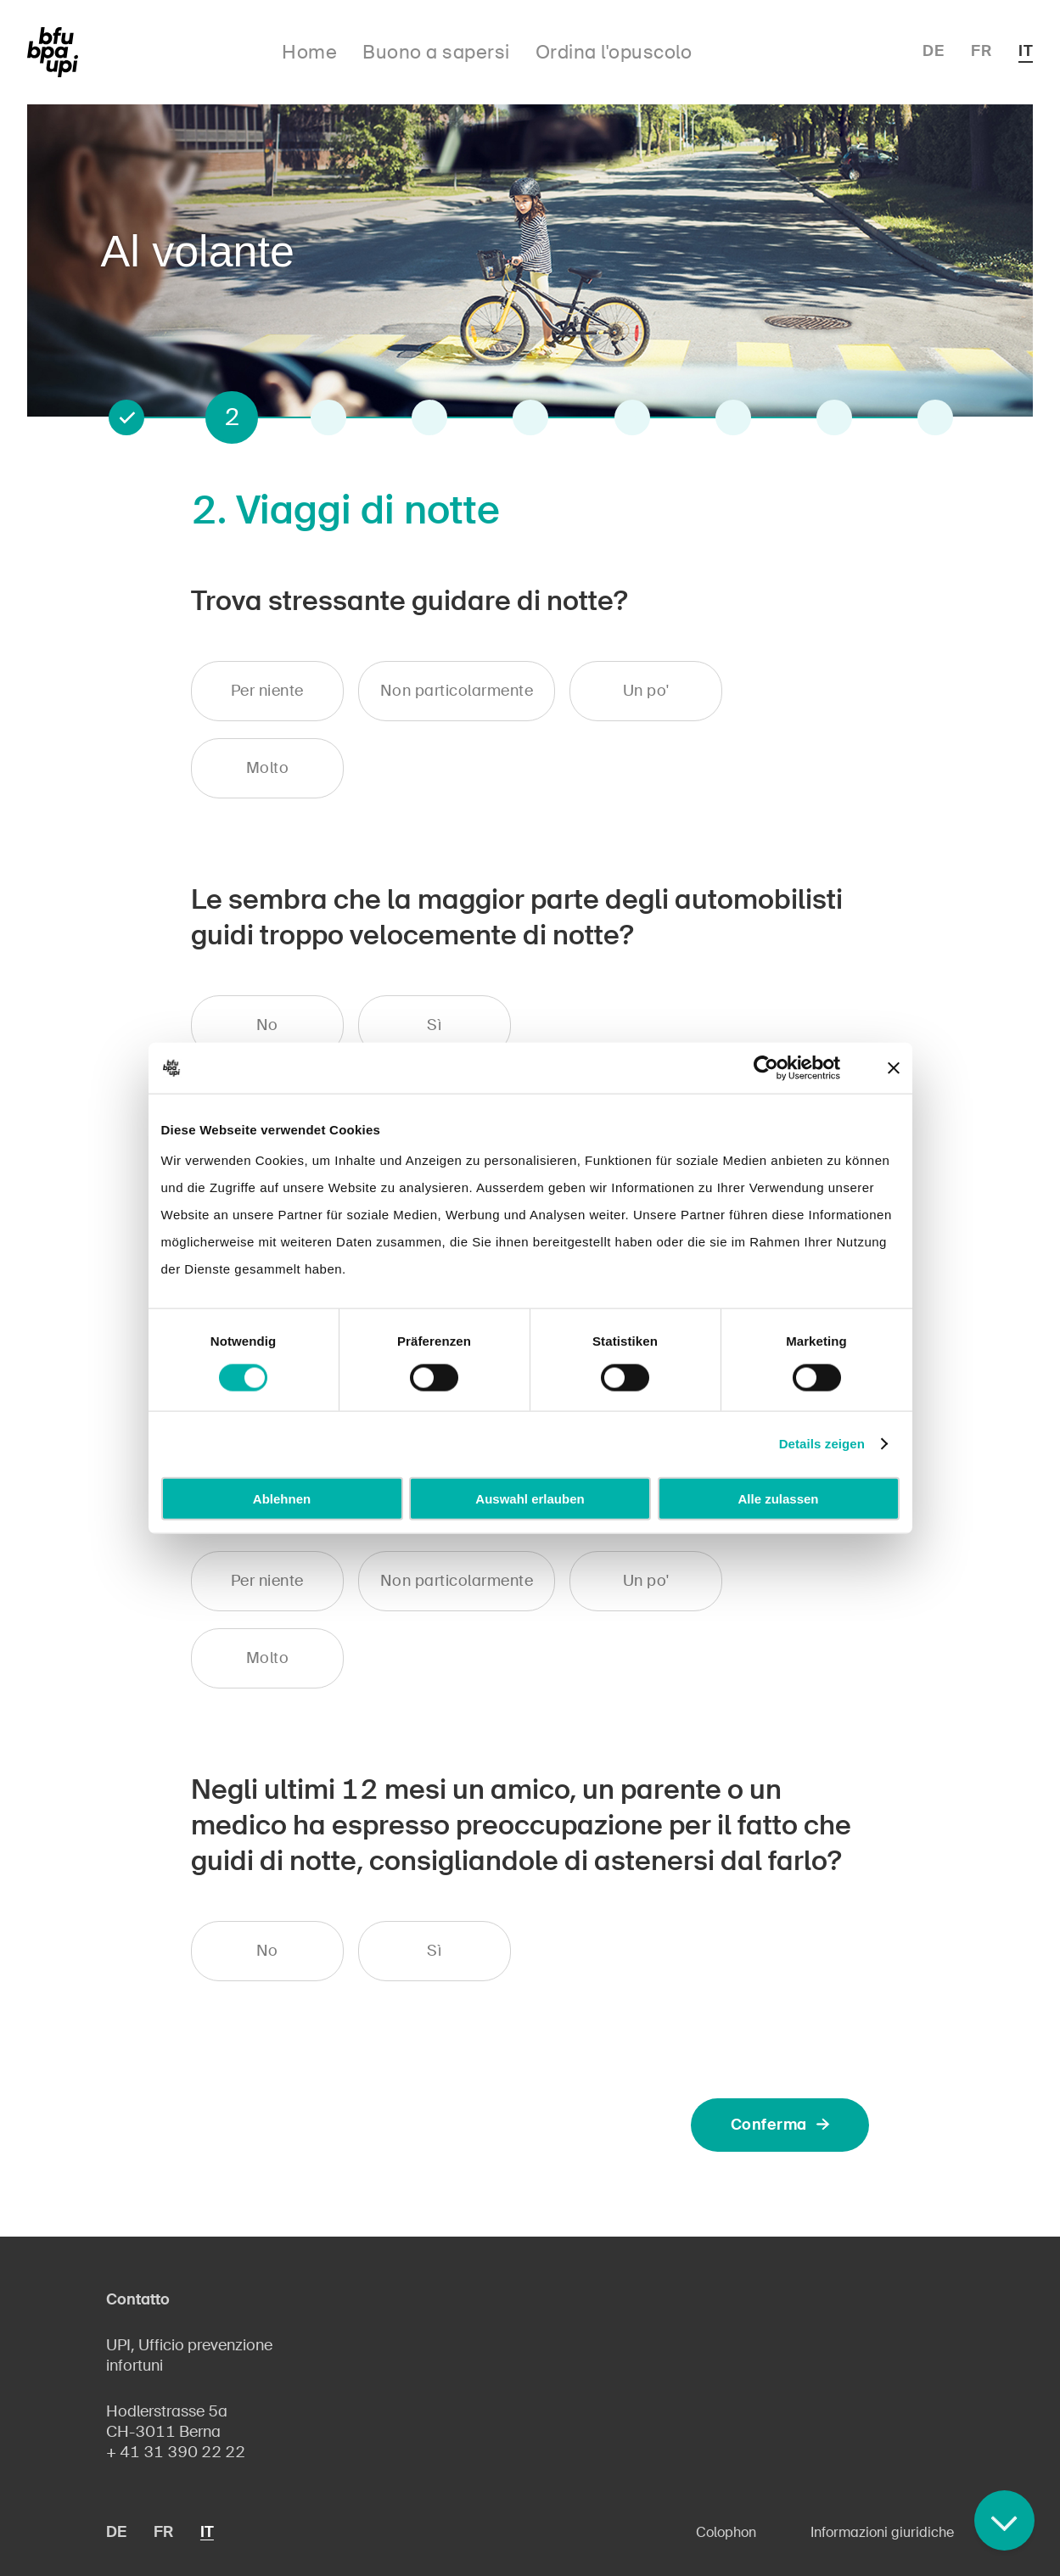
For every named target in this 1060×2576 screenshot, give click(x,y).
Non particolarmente (457, 690)
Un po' (646, 690)
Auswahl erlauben (529, 1498)
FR (981, 51)
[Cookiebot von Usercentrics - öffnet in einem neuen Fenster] (766, 1068)
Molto (267, 768)
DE (933, 51)
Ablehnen (282, 1498)
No (267, 1025)
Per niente (267, 690)
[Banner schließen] (894, 1068)
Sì (434, 1025)
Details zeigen (822, 1443)
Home (309, 52)
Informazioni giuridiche (882, 2532)
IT (1025, 51)
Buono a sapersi (436, 52)
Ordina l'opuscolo (614, 52)
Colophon (726, 2532)
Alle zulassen (778, 1498)
